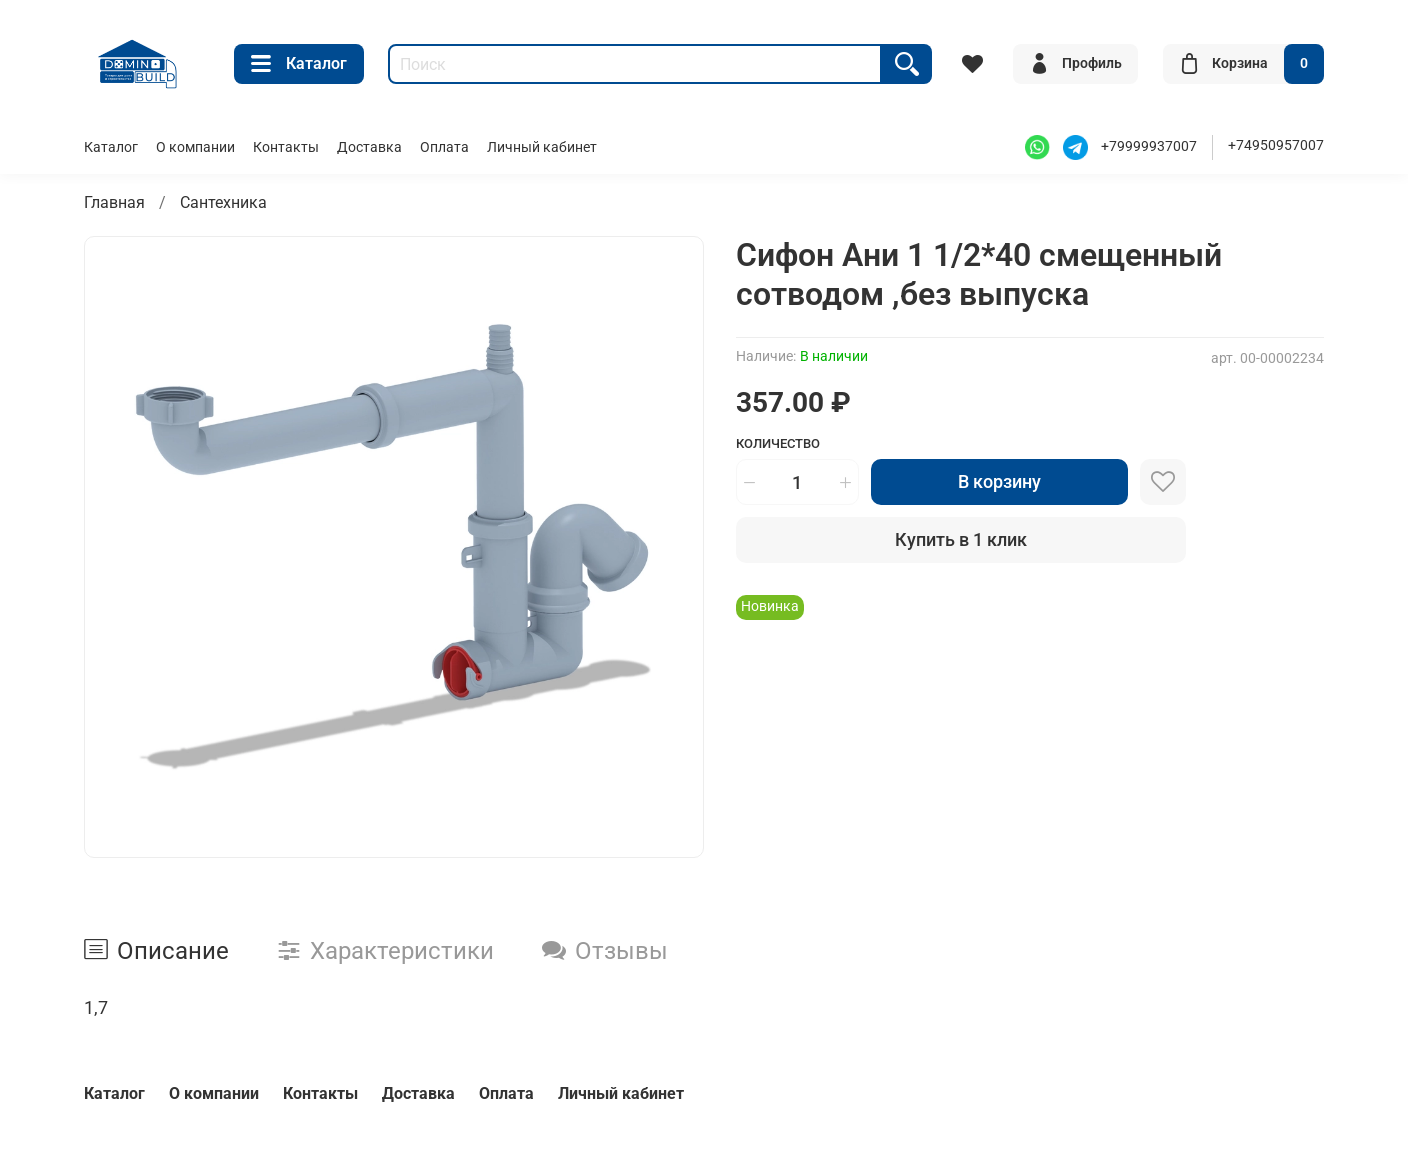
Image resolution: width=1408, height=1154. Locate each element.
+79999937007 (1149, 146)
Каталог (299, 64)
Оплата (444, 147)
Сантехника (223, 202)
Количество (778, 443)
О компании (195, 147)
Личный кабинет (542, 147)
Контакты (286, 147)
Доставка (369, 147)
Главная (114, 202)
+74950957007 (1276, 145)
